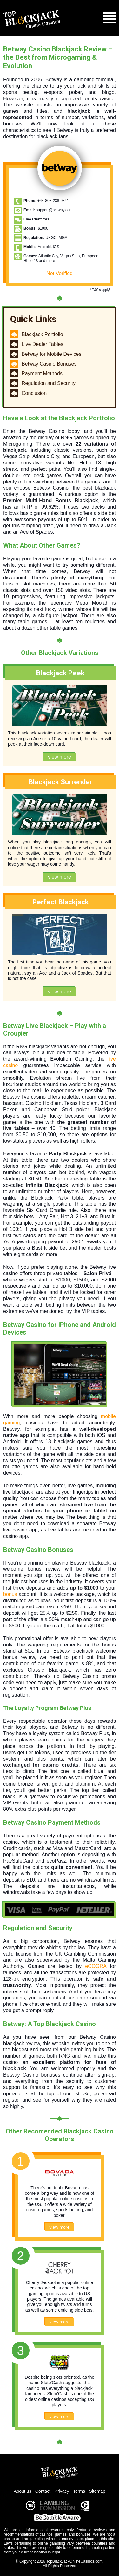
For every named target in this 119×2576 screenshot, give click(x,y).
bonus (10, 1594)
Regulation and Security (49, 383)
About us (22, 2491)
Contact (42, 2491)
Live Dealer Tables (42, 344)
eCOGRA (95, 1966)
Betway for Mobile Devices (52, 354)
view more (59, 757)
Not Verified (59, 273)
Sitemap (97, 2491)
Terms (79, 2491)
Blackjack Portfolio (42, 334)
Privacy (62, 2491)
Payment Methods (42, 373)
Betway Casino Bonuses (49, 364)
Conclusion (34, 393)
